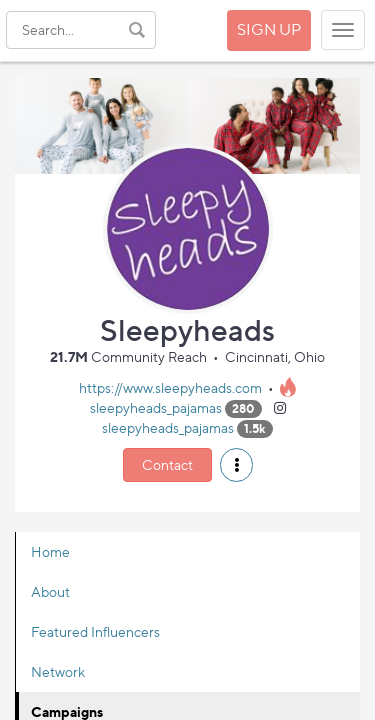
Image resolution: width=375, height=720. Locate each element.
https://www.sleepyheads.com (170, 387)
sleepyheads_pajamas (156, 407)
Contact (167, 464)
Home (50, 551)
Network (58, 671)
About (50, 591)
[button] (236, 465)
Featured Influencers (95, 631)
